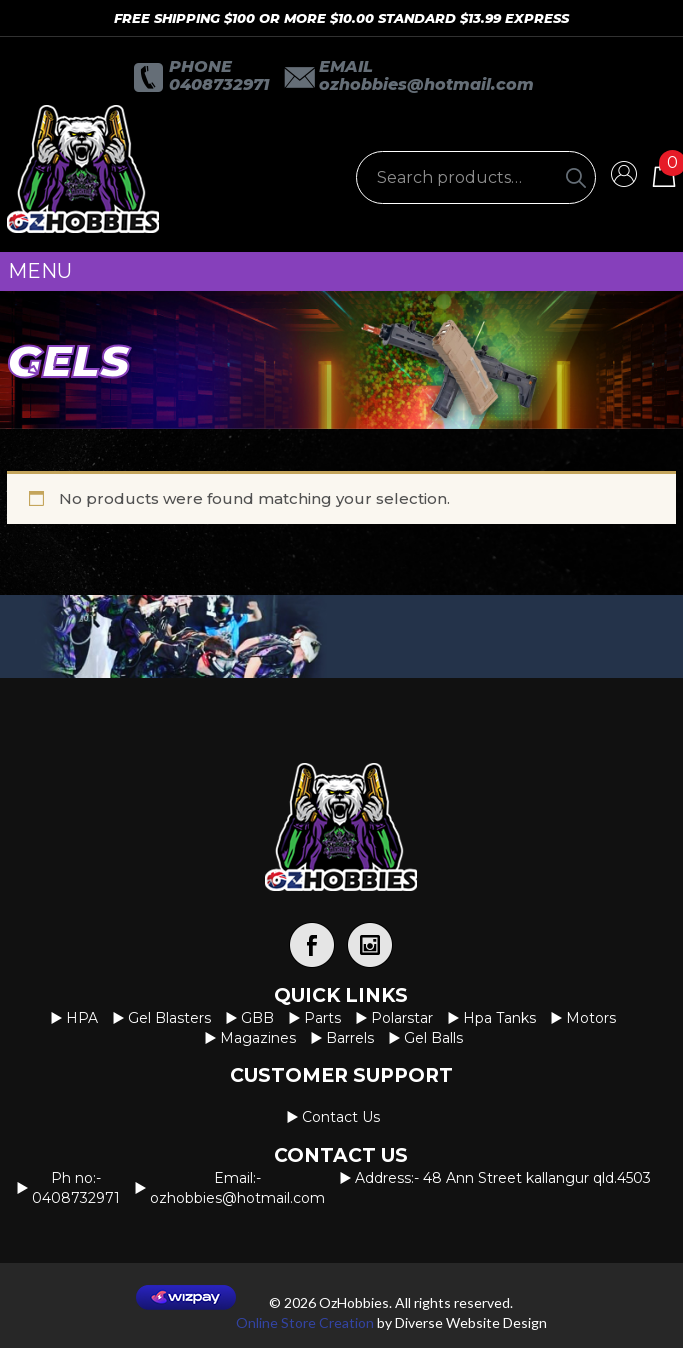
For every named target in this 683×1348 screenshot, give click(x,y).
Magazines (258, 1038)
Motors (591, 1018)
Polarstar (402, 1018)
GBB (257, 1018)
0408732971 (219, 84)
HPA (82, 1018)
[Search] (576, 177)
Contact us (341, 1117)
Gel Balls (433, 1038)
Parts (322, 1018)
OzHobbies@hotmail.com (426, 84)
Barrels (350, 1038)
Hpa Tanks (499, 1018)
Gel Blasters (169, 1018)
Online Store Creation (305, 1322)
